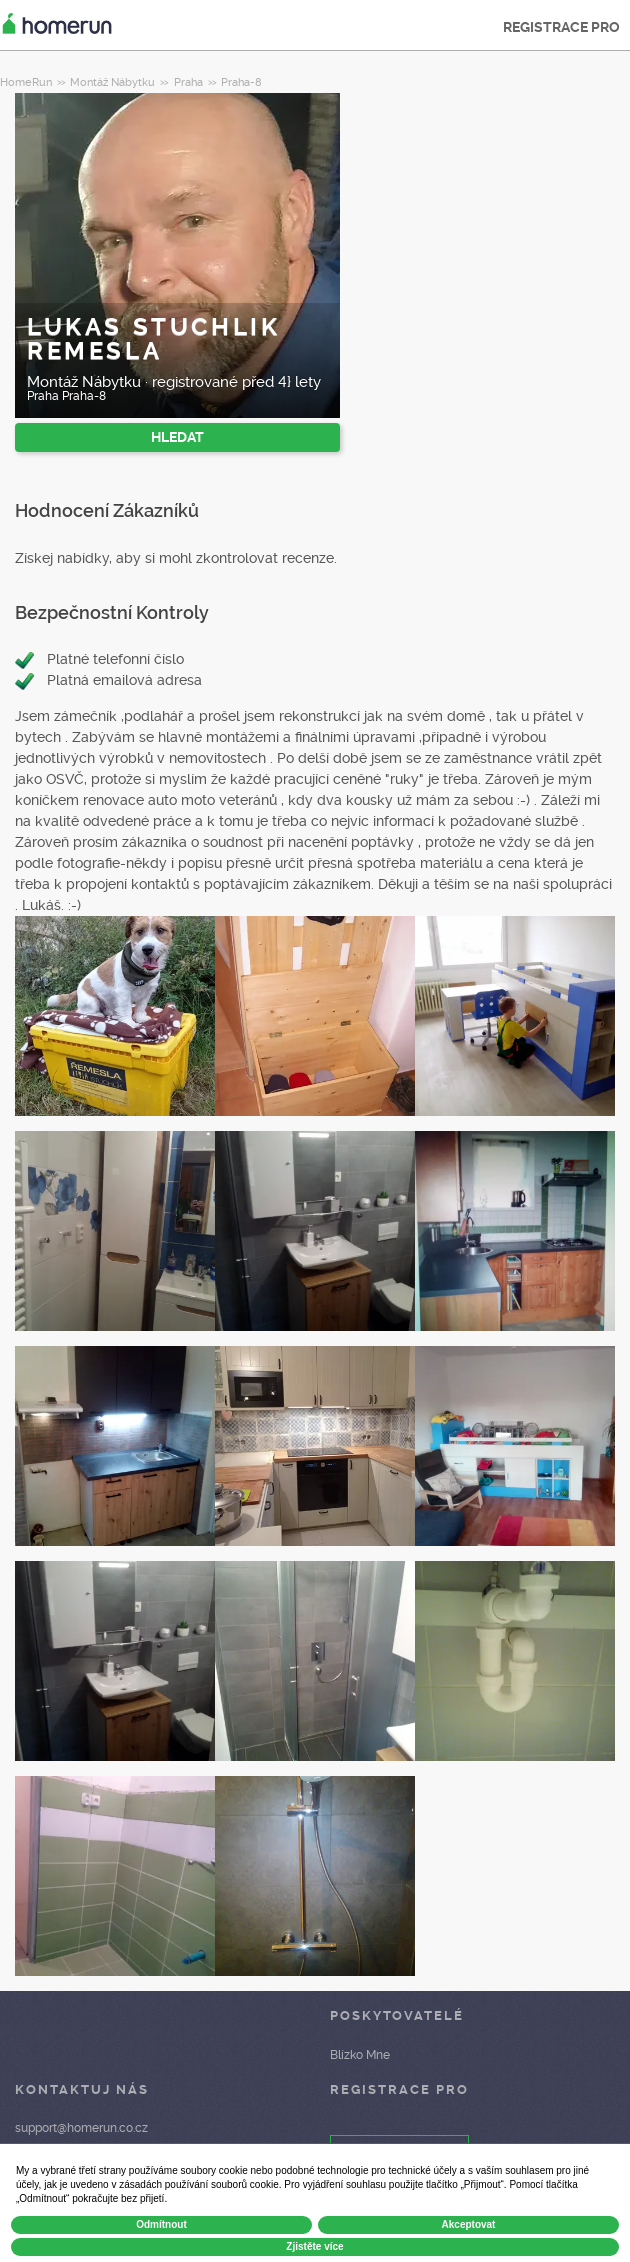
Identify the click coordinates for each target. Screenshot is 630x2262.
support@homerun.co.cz (81, 2128)
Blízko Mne (360, 2055)
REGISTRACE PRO (561, 27)
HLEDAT (177, 437)
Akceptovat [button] (469, 2224)
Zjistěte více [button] (314, 2246)
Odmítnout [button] (161, 2224)
